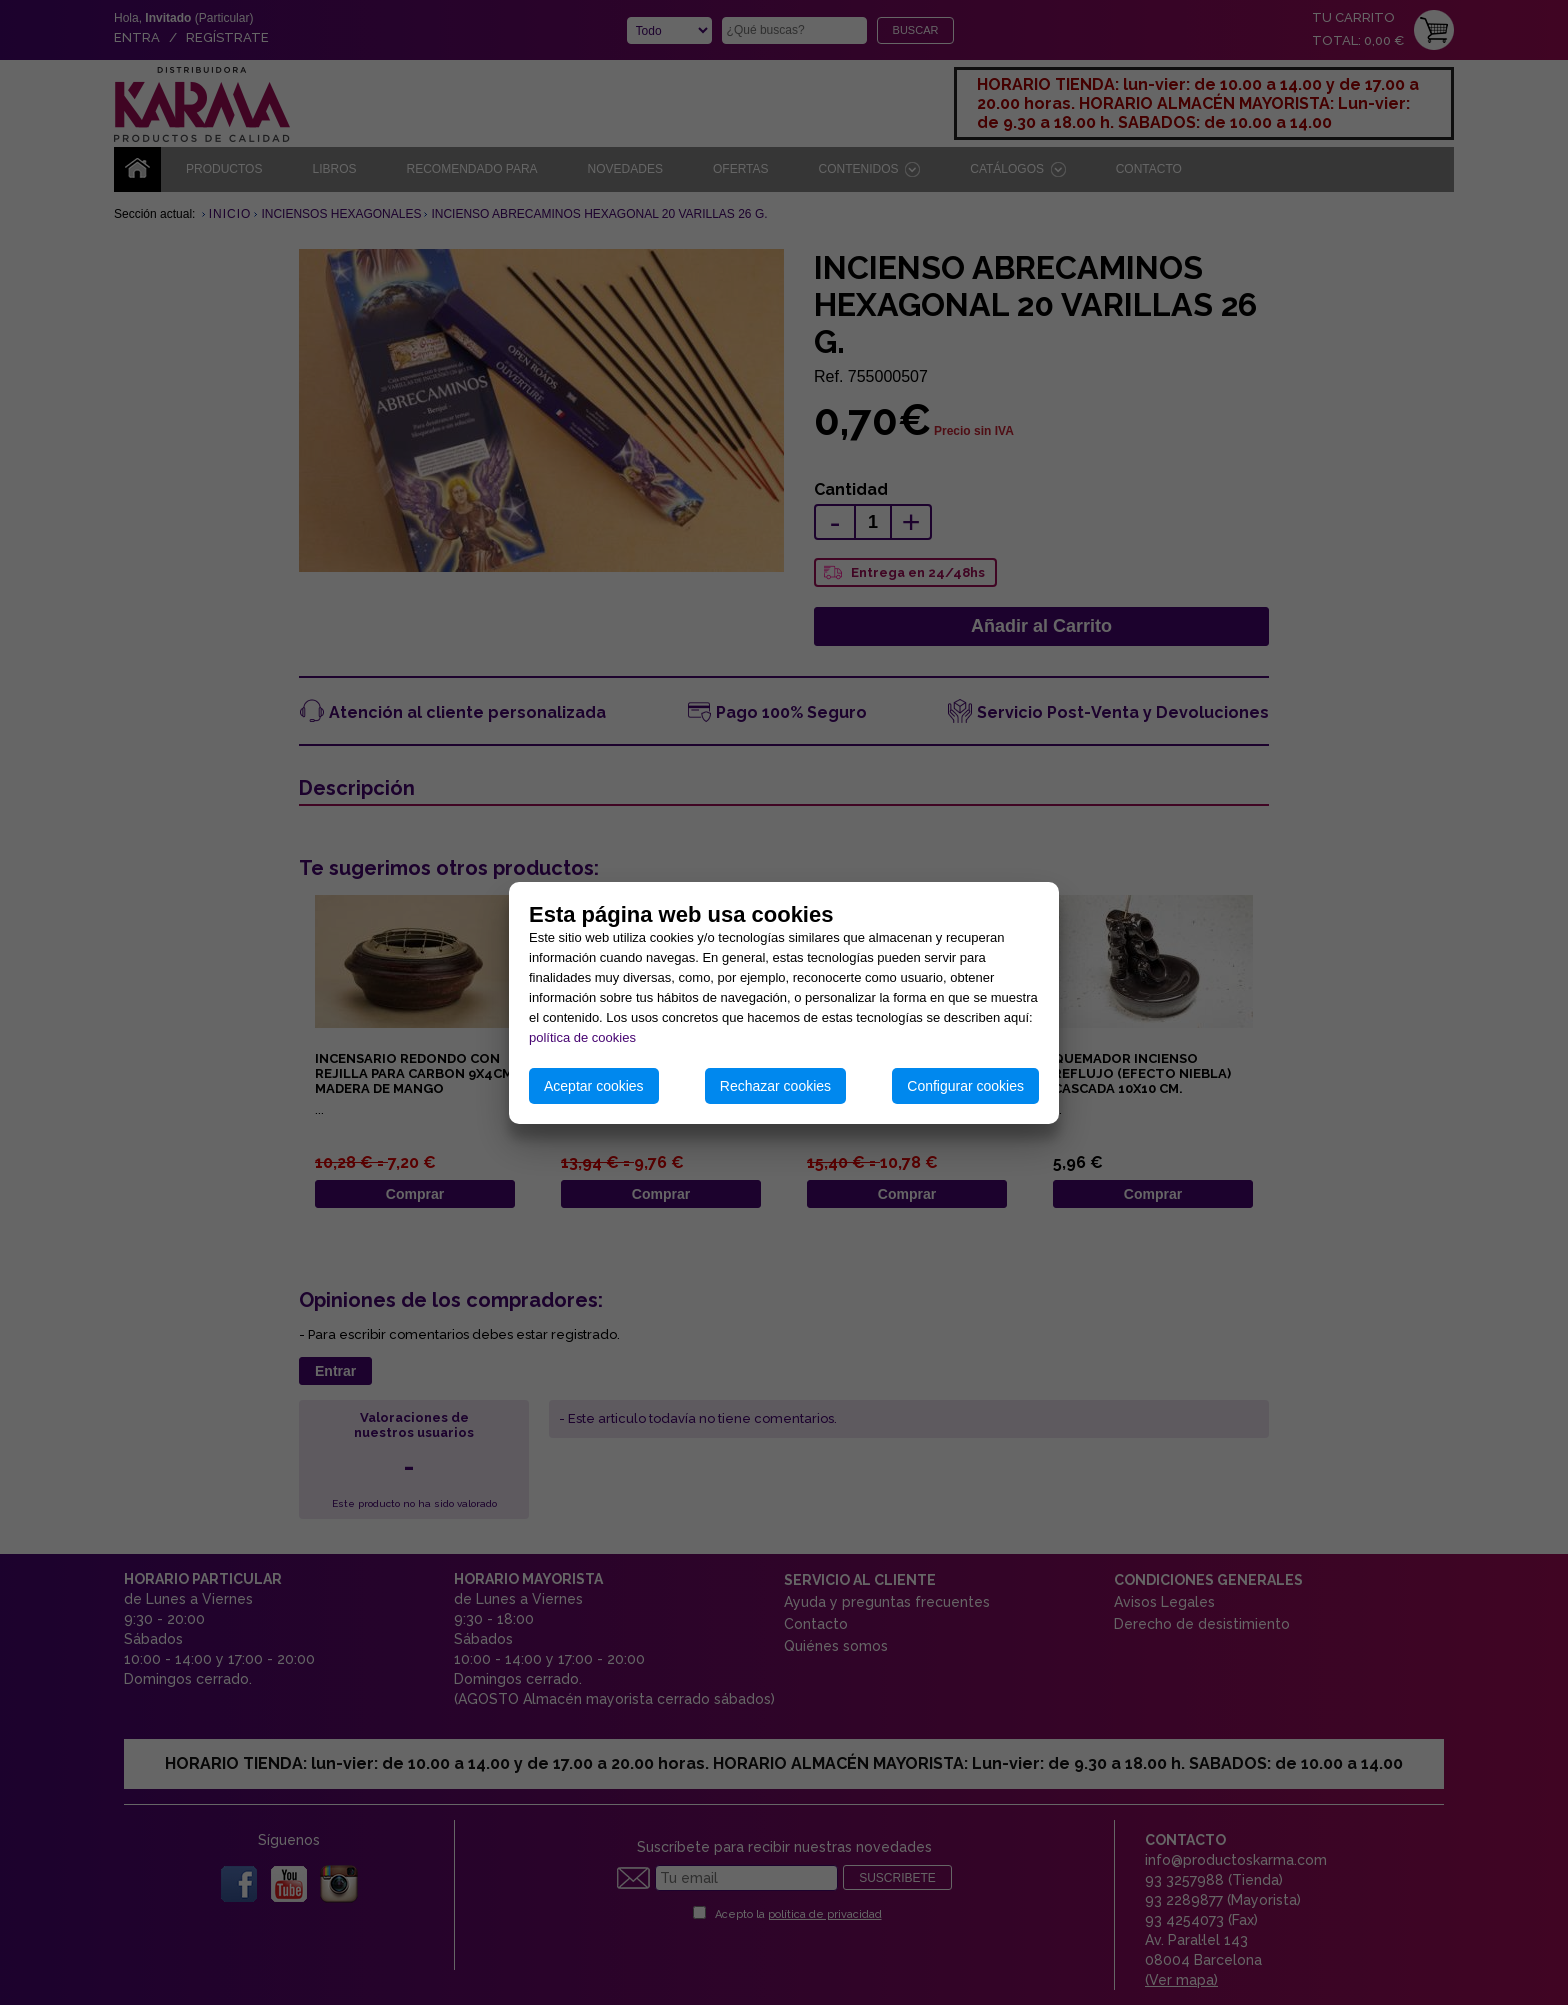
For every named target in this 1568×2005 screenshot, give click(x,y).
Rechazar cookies (775, 1086)
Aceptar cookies (594, 1086)
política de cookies (582, 1037)
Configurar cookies (965, 1086)
